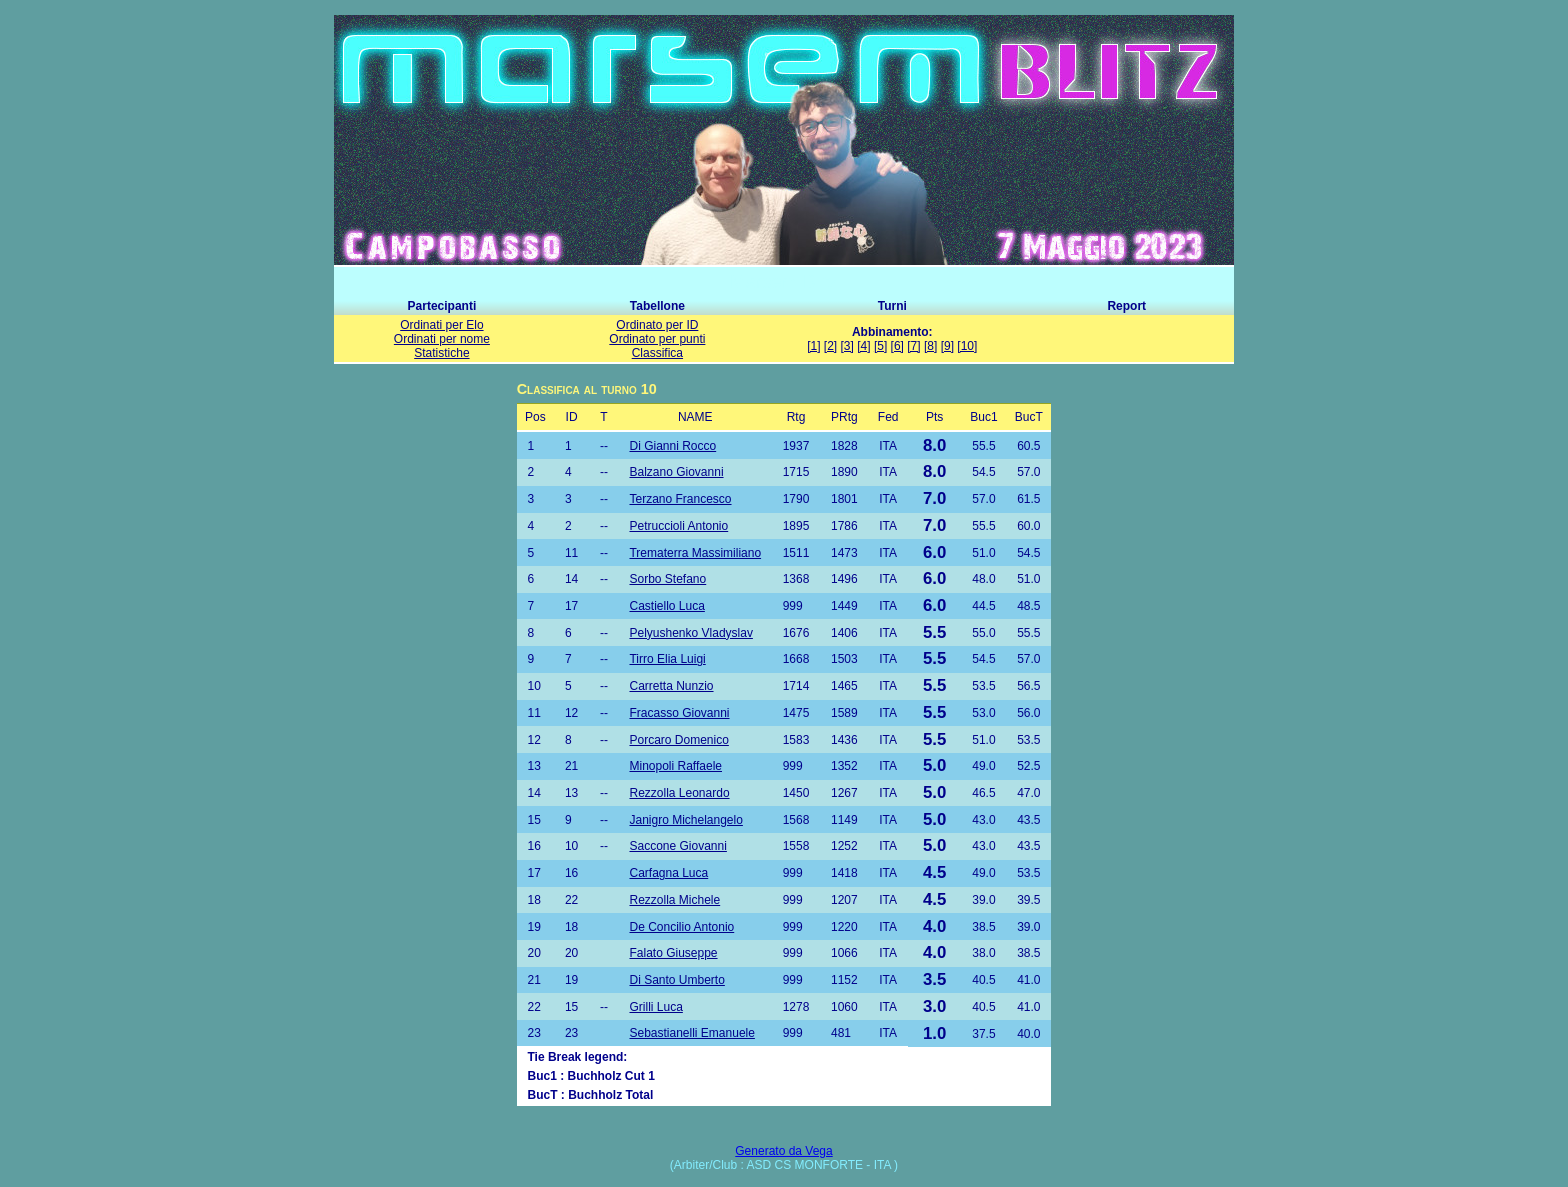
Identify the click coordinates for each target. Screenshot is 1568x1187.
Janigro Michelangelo (685, 820)
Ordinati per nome (442, 339)
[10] (967, 346)
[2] (830, 346)
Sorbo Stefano (667, 579)
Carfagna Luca (668, 873)
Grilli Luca (655, 1007)
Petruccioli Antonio (678, 526)
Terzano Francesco (680, 499)
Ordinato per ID (657, 325)
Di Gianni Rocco (672, 446)
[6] (897, 346)
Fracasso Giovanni (679, 713)
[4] (863, 346)
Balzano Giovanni (676, 472)
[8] (930, 346)
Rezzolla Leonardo (679, 793)
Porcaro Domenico (678, 740)
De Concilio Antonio (681, 927)
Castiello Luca (666, 606)
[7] (913, 346)
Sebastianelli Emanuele (691, 1033)
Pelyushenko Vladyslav (690, 633)
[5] (880, 346)
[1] (813, 346)
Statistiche (441, 353)
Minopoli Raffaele (675, 766)
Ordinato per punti (657, 339)
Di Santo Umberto (676, 980)
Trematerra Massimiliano (695, 553)
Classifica (657, 353)
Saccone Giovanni (677, 846)
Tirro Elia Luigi (667, 659)
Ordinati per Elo (441, 325)
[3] (847, 346)
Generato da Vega (783, 1151)
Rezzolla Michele (674, 900)
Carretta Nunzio (671, 686)
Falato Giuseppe (673, 953)
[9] (947, 346)
